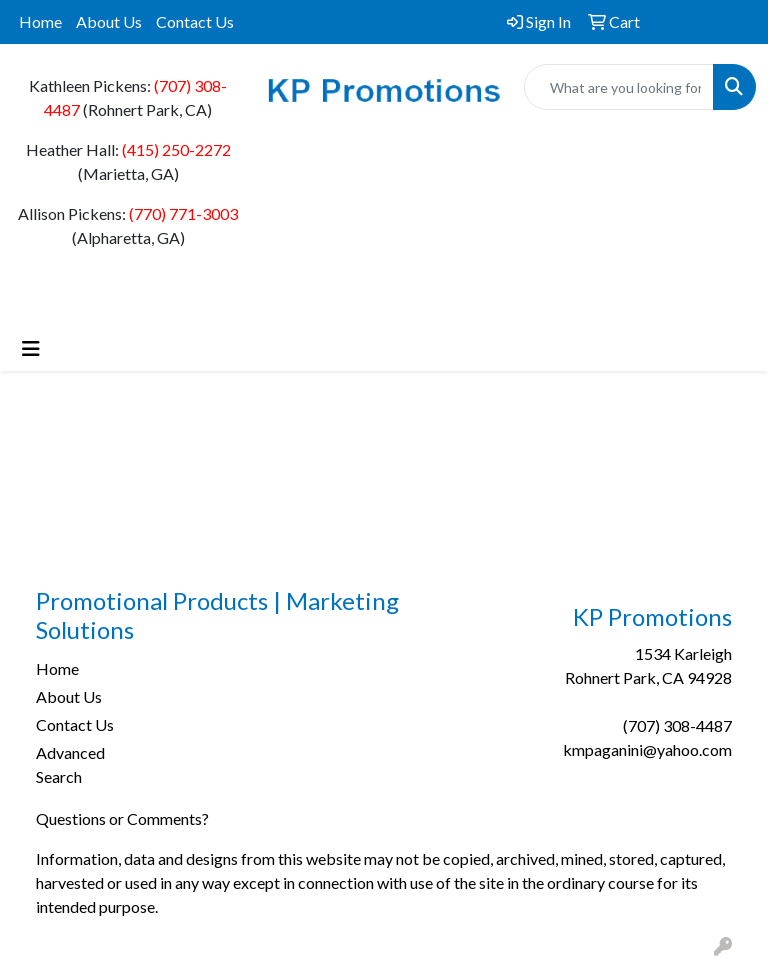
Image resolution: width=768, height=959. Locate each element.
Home (40, 21)
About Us (109, 21)
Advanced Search (70, 764)
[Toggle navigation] (31, 348)
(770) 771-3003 (183, 213)
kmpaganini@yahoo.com (647, 749)
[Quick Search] (619, 87)
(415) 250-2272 (176, 149)
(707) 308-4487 (677, 725)
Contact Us (195, 21)
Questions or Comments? (122, 818)
